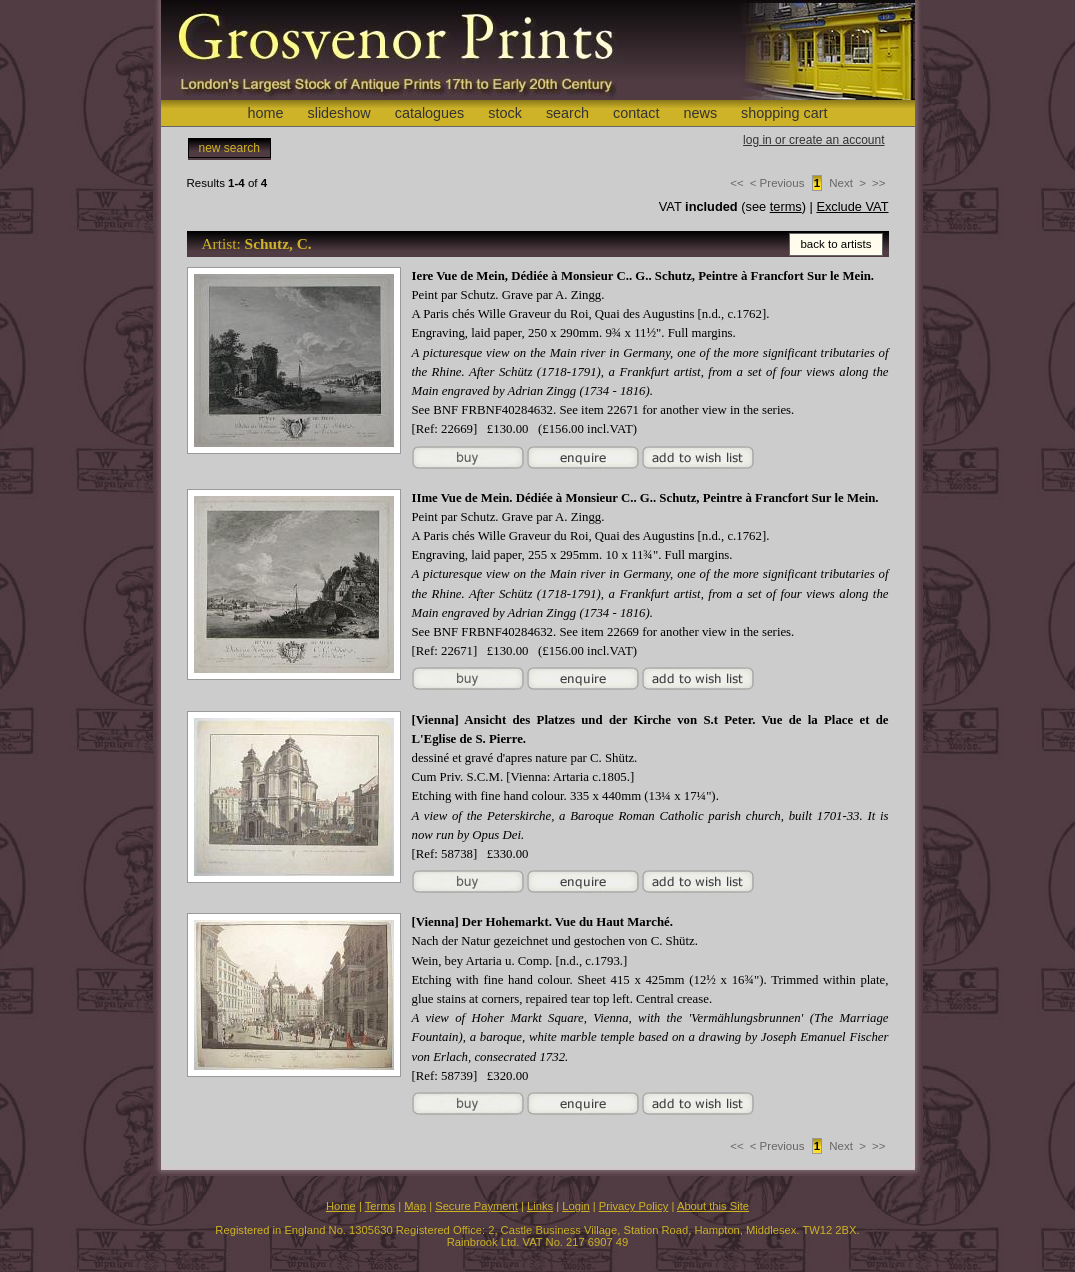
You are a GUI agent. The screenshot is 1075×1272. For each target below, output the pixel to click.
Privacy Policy (634, 1206)
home (265, 113)
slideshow (338, 113)
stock (505, 113)
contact (636, 113)
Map (415, 1206)
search (567, 113)
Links (540, 1206)
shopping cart (784, 113)
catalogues (430, 113)
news (701, 113)
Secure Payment (476, 1206)
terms (786, 206)
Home (341, 1206)
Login (575, 1206)
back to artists (835, 244)
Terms (380, 1206)
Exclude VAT (852, 206)
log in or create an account (813, 140)
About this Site (713, 1206)
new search (229, 148)
